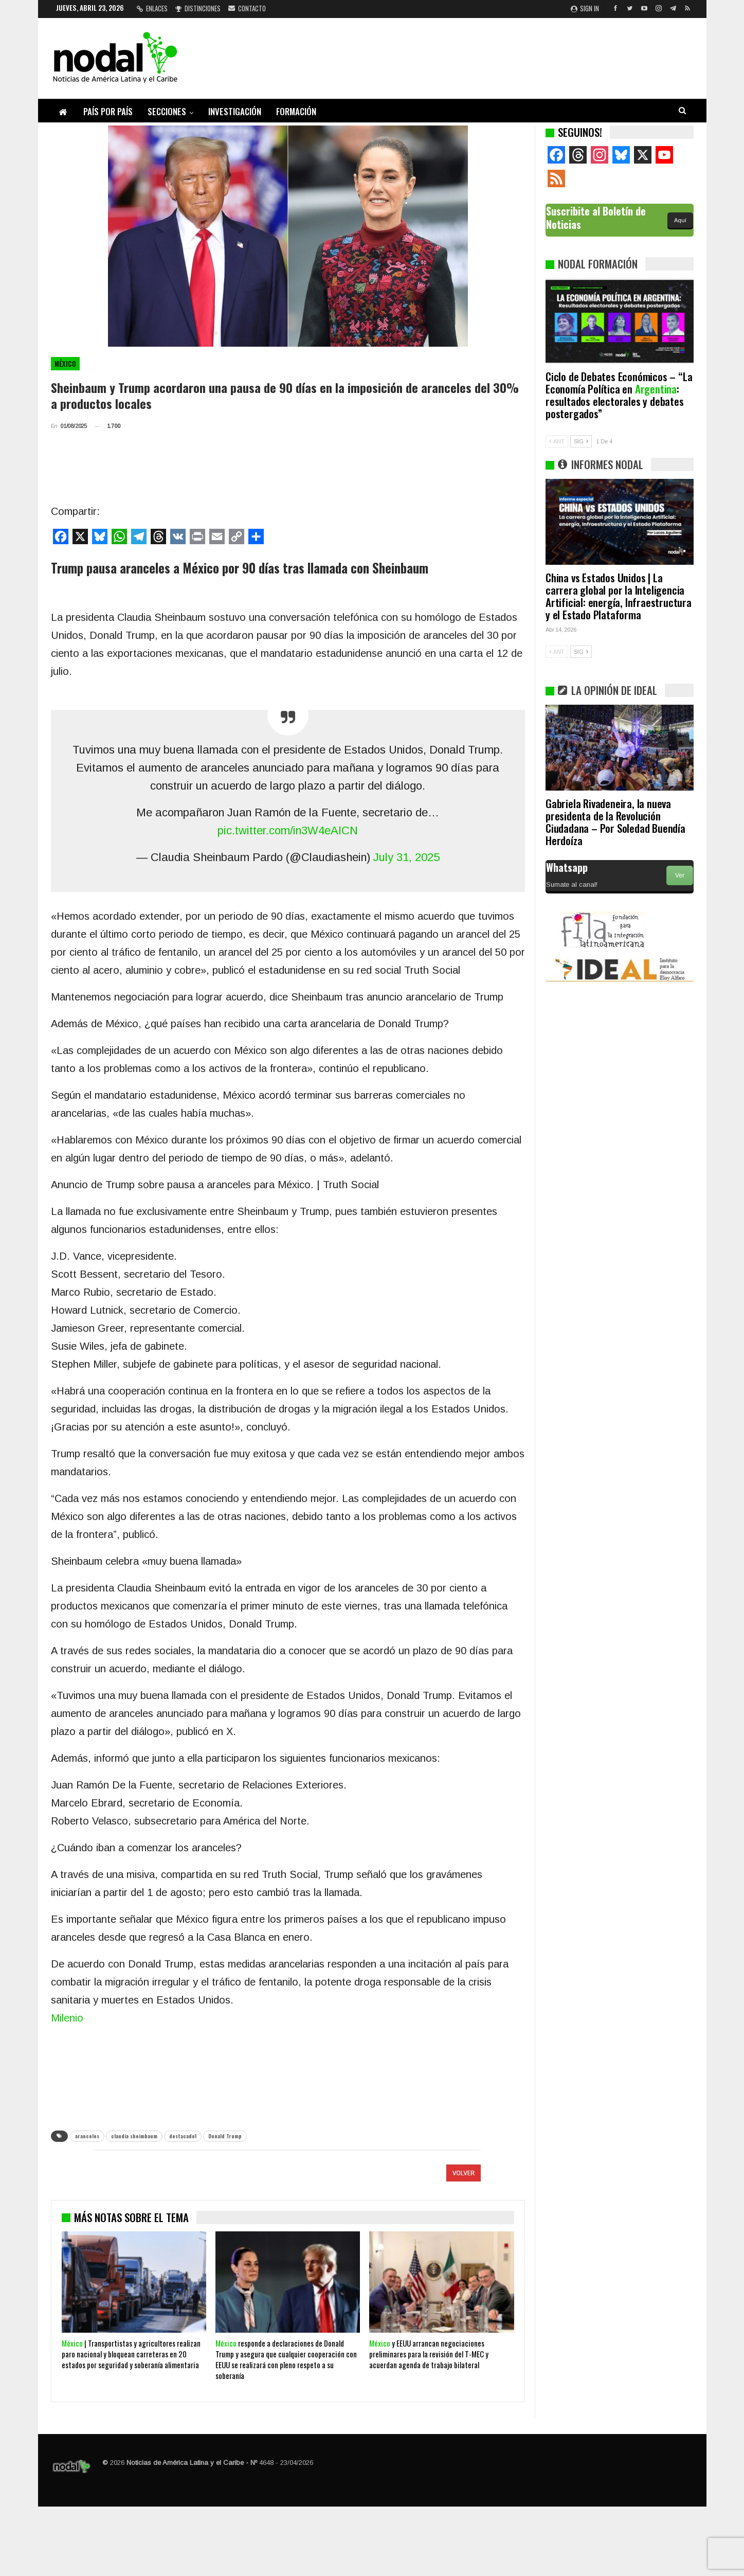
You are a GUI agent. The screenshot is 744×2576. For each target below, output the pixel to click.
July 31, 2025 (406, 857)
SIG (581, 441)
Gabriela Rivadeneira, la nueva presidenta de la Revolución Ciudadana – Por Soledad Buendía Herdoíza (615, 821)
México (65, 364)
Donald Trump (225, 2136)
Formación (296, 111)
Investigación (234, 111)
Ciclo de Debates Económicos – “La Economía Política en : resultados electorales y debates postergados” (619, 394)
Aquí (680, 220)
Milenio (67, 2018)
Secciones (167, 111)
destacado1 (182, 2136)
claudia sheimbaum (134, 2136)
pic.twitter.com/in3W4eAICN (287, 830)
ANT (557, 441)
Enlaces (152, 8)
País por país (108, 111)
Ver (679, 875)
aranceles (87, 2136)
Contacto (247, 8)
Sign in (585, 8)
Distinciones (198, 8)
